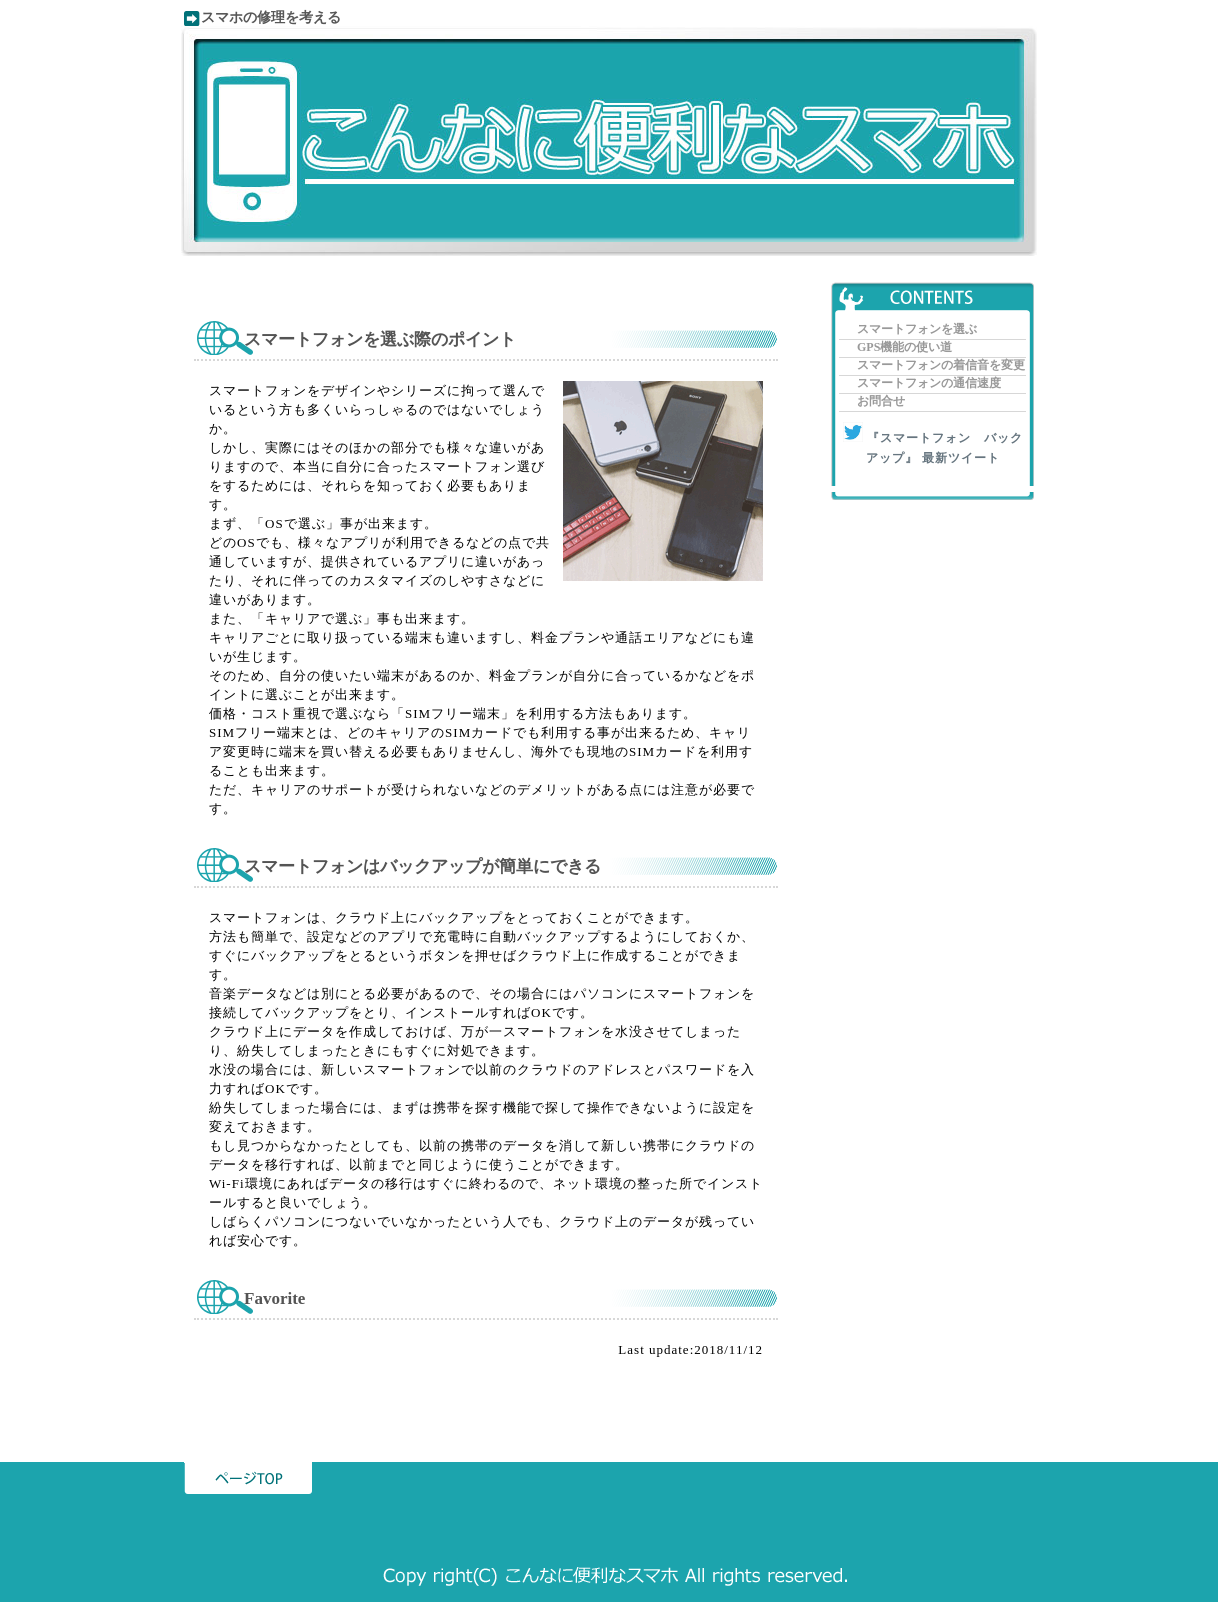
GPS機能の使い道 (904, 347)
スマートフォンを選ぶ (917, 329)
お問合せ (881, 401)
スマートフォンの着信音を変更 (941, 365)
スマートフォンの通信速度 (929, 383)
